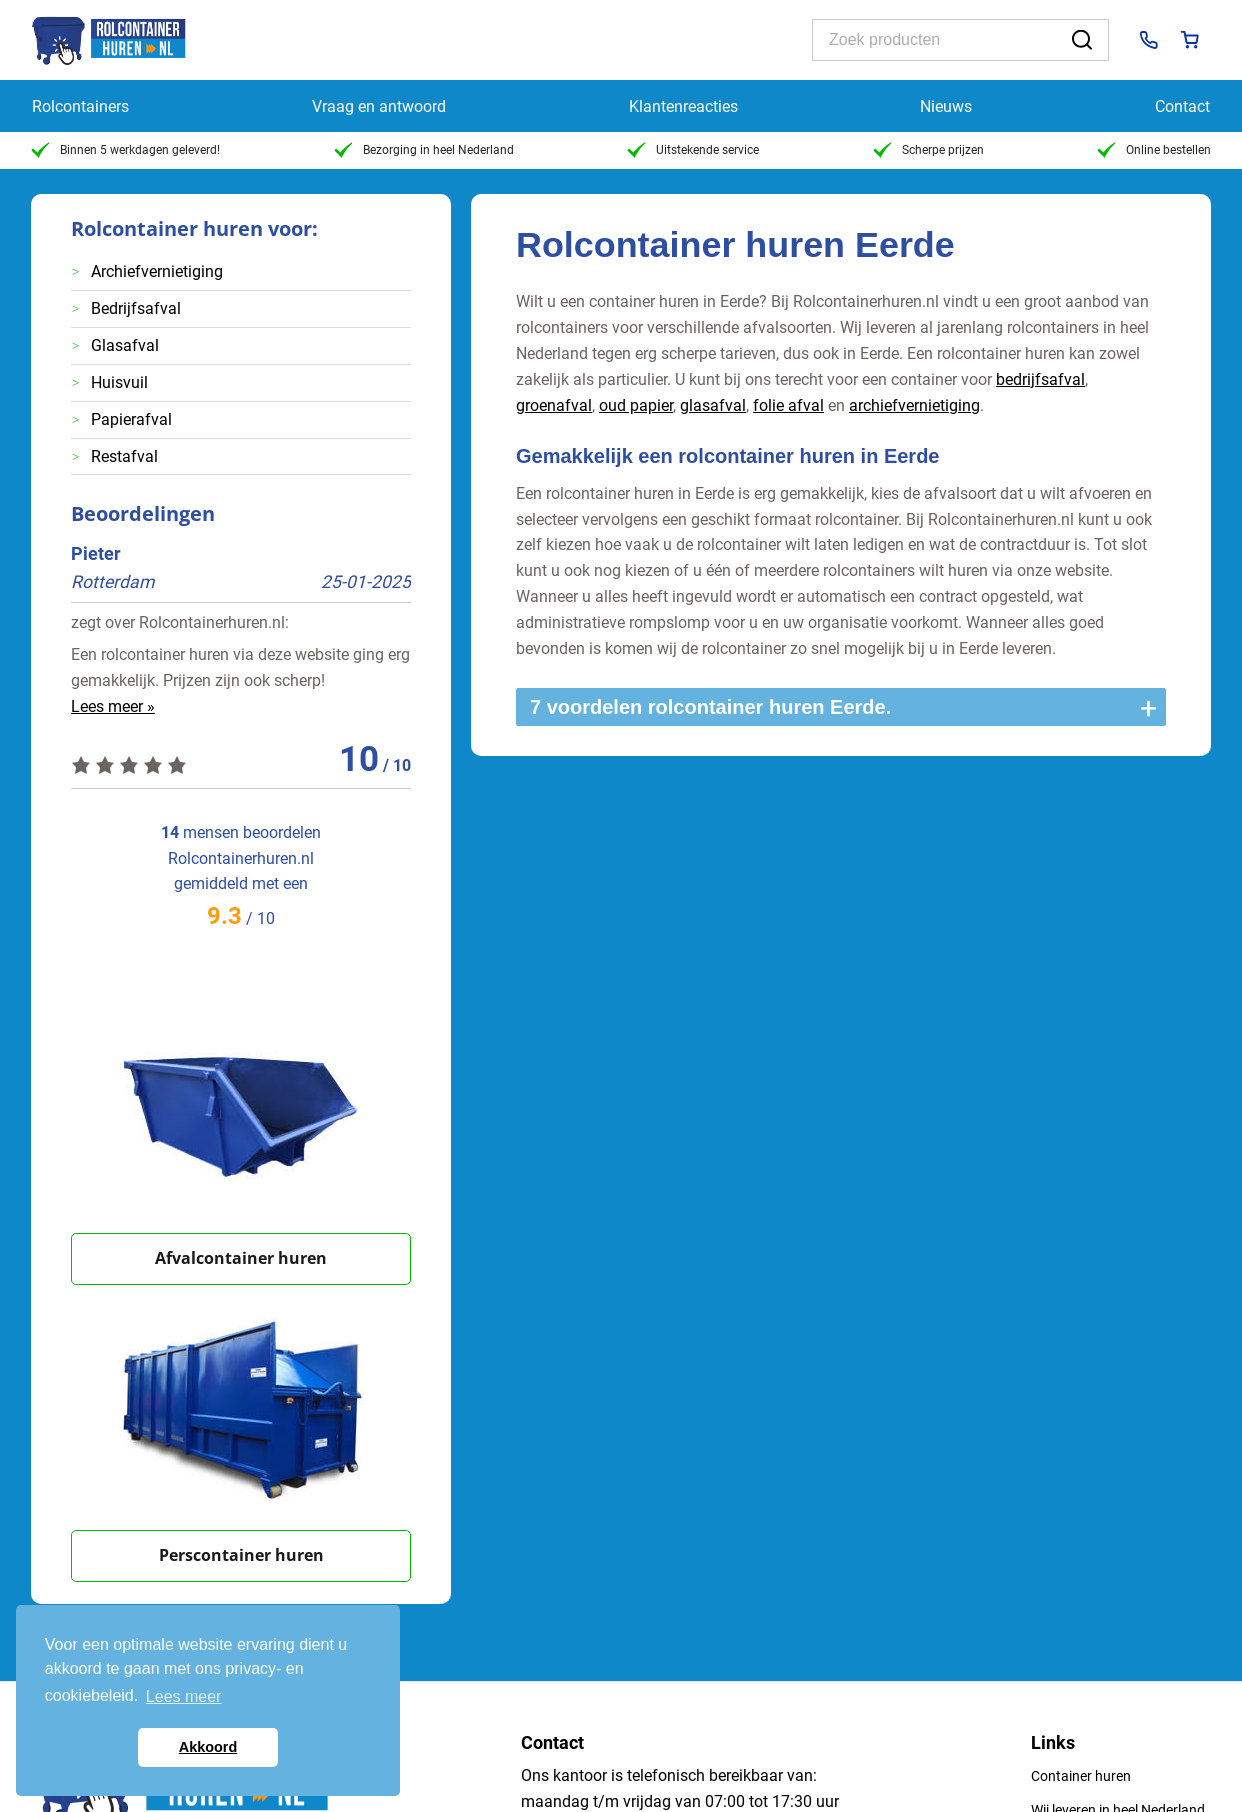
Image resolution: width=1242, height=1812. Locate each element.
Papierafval (131, 419)
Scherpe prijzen (928, 150)
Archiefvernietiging (157, 271)
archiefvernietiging (914, 405)
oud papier (636, 405)
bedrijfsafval (1040, 379)
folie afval (788, 405)
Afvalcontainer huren (241, 1258)
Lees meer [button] (184, 1696)
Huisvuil (119, 382)
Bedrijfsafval (136, 308)
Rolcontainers (80, 106)
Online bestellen (1154, 150)
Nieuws (946, 106)
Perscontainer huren (241, 1555)
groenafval (554, 405)
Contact (1182, 106)
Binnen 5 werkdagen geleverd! (125, 150)
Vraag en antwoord (379, 106)
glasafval (713, 405)
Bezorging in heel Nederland (424, 150)
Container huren (1081, 1776)
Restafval (124, 456)
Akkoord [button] (208, 1747)
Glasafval (125, 345)
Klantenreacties (683, 106)
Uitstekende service (693, 150)
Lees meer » (113, 706)
